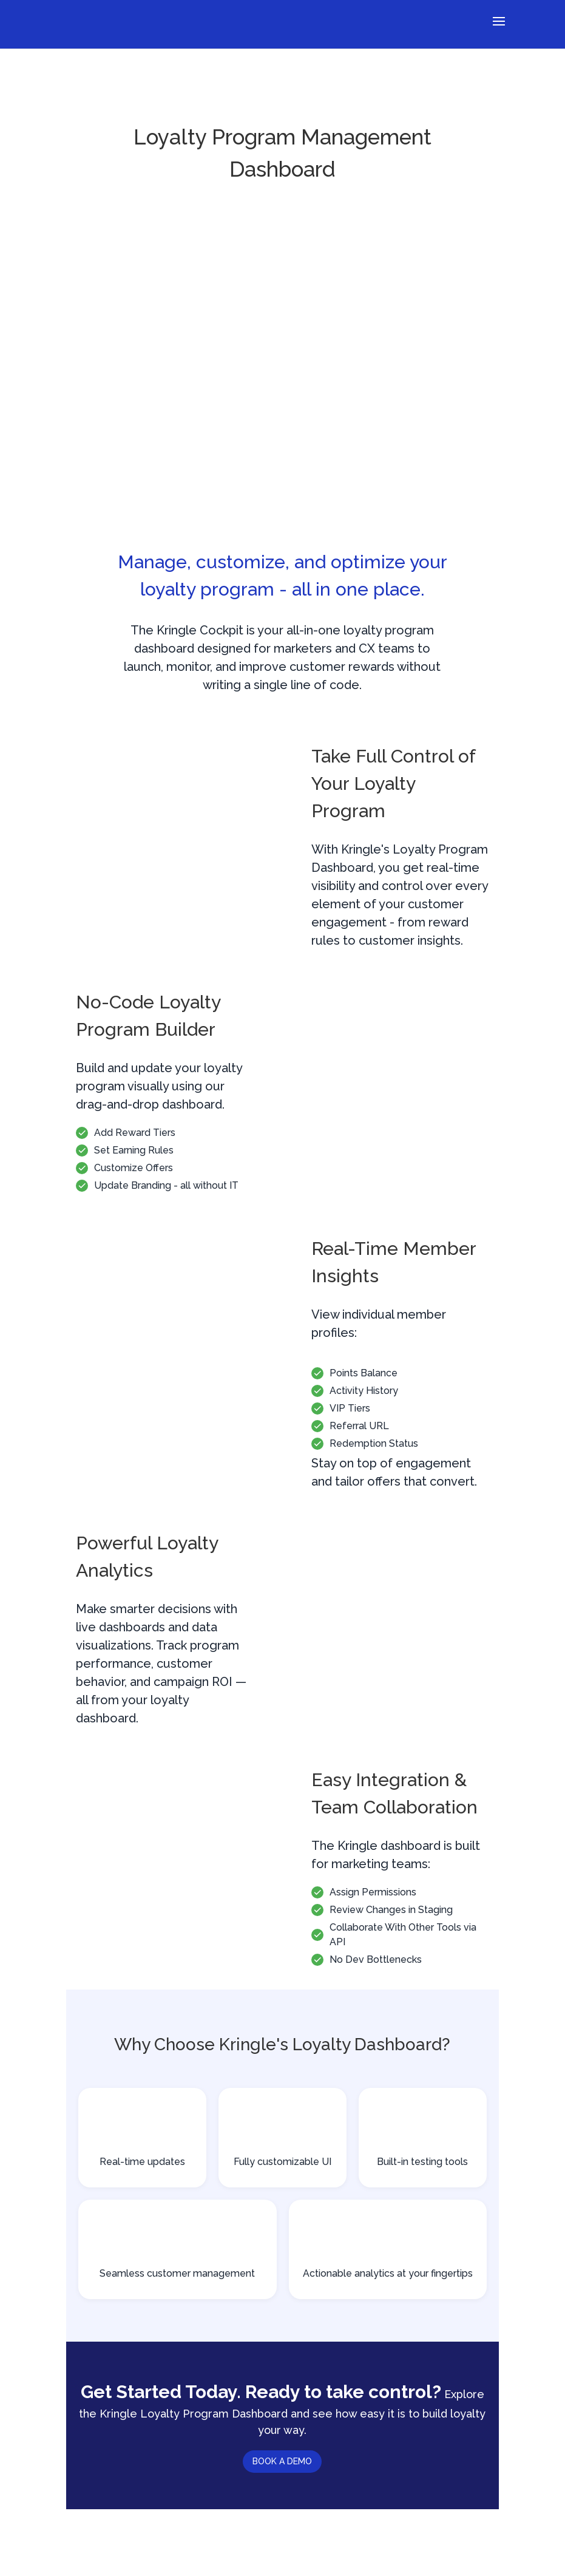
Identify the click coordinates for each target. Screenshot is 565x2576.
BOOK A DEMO (282, 2461)
